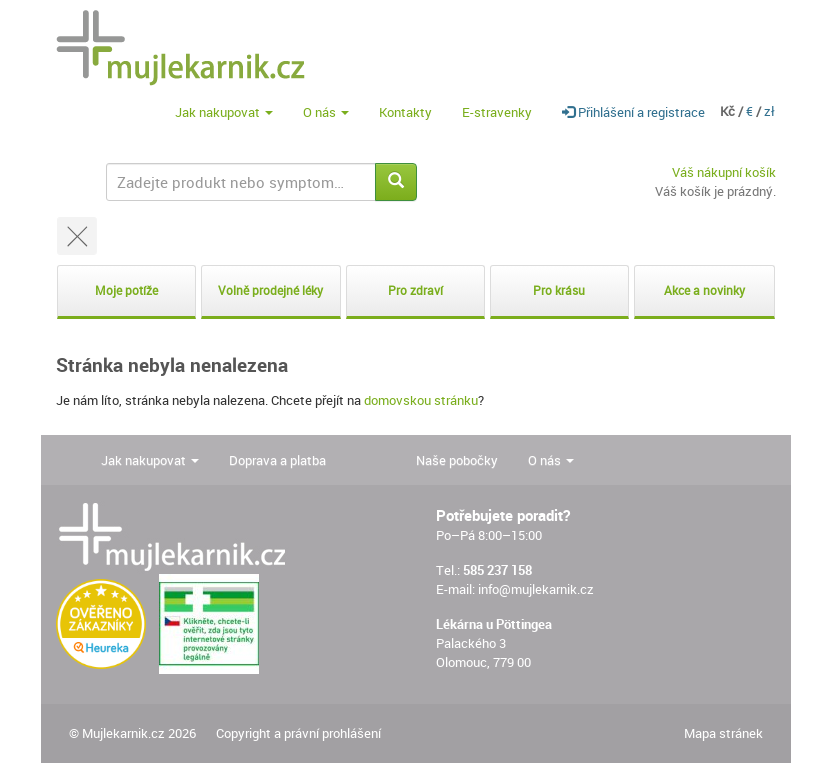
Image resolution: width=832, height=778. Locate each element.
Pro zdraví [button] (415, 290)
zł (769, 111)
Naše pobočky (457, 460)
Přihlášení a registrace (633, 112)
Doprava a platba (277, 460)
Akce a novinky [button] (704, 290)
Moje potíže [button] (126, 290)
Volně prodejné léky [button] (270, 290)
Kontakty (405, 112)
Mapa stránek (723, 733)
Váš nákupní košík (724, 172)
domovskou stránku (421, 400)
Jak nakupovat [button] (224, 112)
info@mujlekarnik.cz (536, 589)
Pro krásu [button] (559, 290)
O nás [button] (326, 112)
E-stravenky (497, 112)
